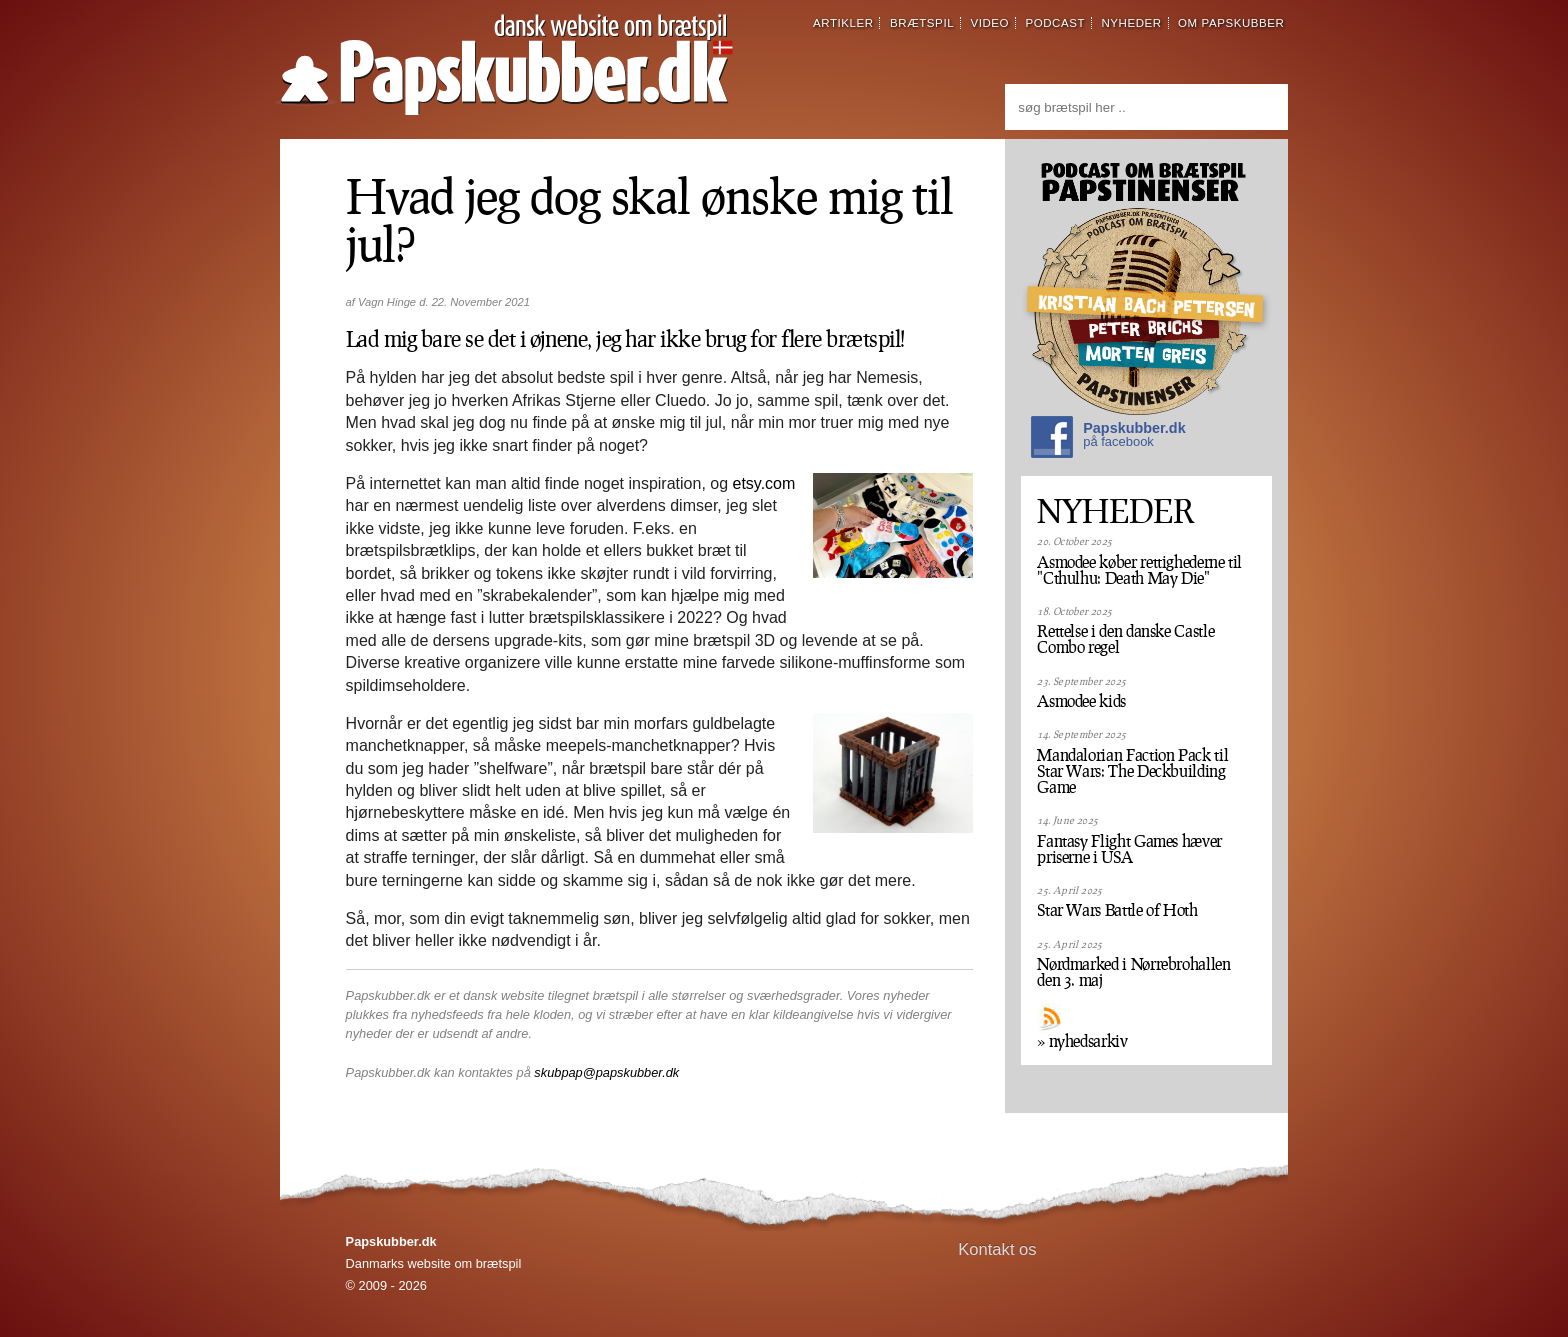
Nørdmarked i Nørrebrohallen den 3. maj (1133, 972)
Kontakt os (997, 1249)
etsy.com (764, 483)
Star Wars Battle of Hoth (1117, 910)
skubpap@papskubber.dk (606, 1072)
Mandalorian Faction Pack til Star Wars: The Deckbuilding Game (1132, 771)
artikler (843, 23)
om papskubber (1231, 23)
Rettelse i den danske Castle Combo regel (1125, 639)
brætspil (922, 23)
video (989, 23)
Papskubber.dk (1108, 439)
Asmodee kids (1081, 701)
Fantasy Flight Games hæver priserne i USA (1129, 849)
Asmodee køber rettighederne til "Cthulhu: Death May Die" (1139, 570)
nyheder (1131, 23)
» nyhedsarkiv (1082, 1041)
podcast (1055, 23)
